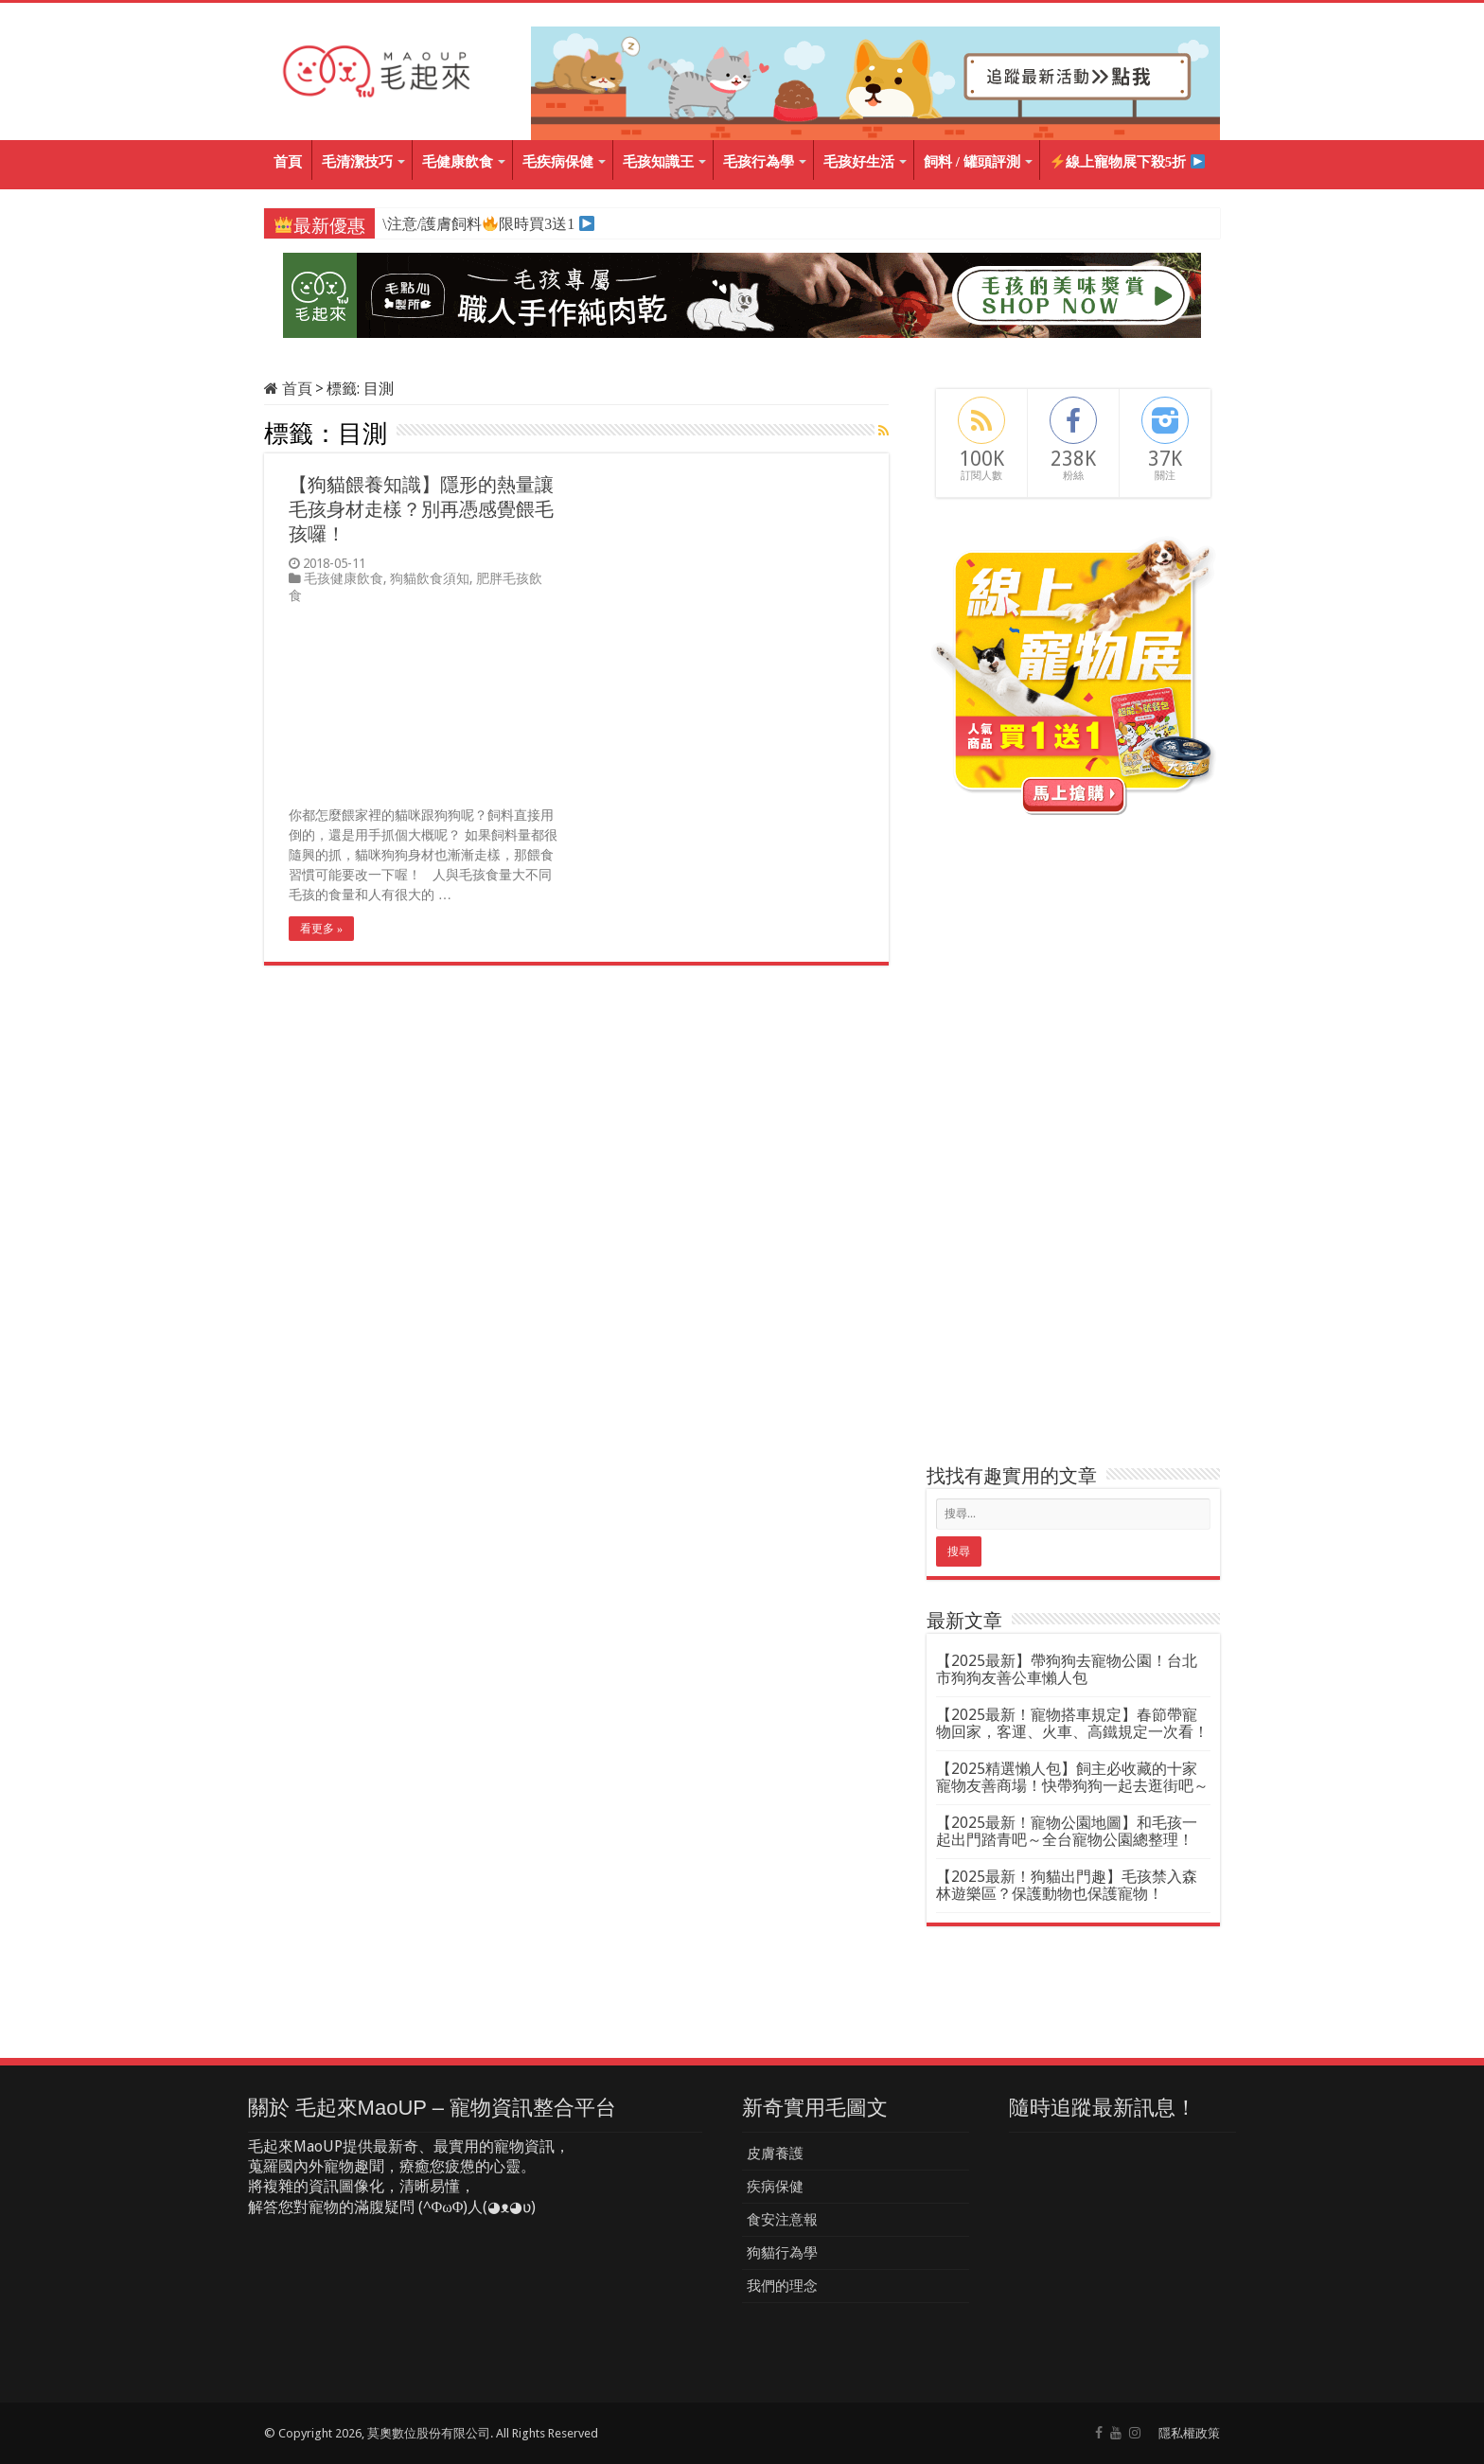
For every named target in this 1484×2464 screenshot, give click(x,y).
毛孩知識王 (658, 161)
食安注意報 (782, 2219)
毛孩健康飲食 (343, 578)
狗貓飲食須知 (429, 578)
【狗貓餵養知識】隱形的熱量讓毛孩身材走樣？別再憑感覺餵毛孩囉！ (421, 509)
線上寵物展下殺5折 (1128, 162)
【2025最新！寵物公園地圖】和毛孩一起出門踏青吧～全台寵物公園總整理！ (1066, 1831)
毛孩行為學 (758, 161)
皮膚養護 (775, 2153)
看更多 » (321, 928)
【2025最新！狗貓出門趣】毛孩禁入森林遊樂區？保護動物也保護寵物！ (1066, 1885)
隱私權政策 (1189, 2433)
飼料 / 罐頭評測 (972, 161)
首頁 (288, 161)
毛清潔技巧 (357, 161)
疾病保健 (775, 2186)
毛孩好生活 (858, 161)
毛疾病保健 (557, 161)
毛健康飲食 (457, 161)
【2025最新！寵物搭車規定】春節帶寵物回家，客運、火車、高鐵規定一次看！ (1072, 1723)
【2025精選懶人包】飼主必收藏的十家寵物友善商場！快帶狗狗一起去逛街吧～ (1072, 1777)
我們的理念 (782, 2286)
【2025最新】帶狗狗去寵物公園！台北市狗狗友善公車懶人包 (1066, 1669)
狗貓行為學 (782, 2252)
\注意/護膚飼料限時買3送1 (477, 224)
